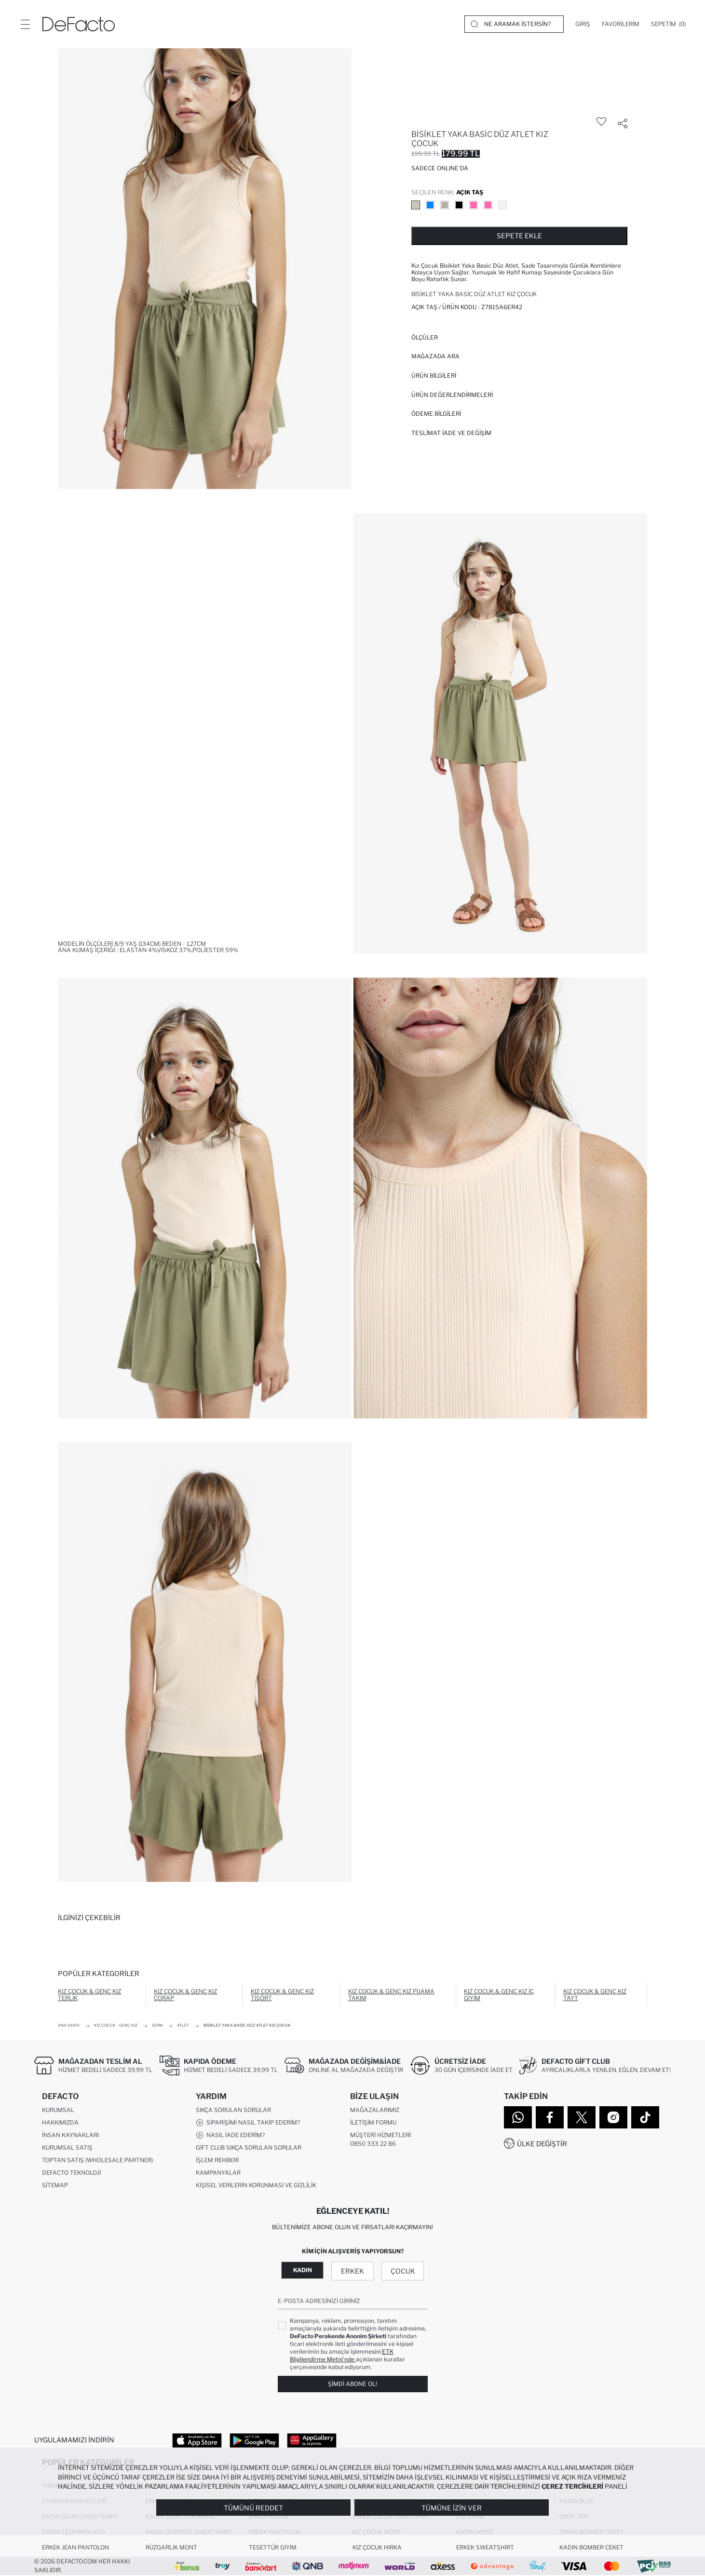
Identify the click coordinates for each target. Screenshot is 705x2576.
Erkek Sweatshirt (485, 2547)
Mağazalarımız (374, 2110)
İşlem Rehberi (217, 2160)
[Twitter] (582, 2117)
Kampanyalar (218, 2173)
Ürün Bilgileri (433, 375)
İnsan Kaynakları (70, 2135)
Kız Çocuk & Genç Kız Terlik (89, 1995)
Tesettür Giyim (273, 2547)
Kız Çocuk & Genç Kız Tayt (594, 1995)
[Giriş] (582, 24)
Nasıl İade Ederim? (230, 2136)
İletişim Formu (373, 2122)
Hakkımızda (60, 2122)
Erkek (352, 2271)
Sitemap (55, 2185)
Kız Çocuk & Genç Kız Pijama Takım (391, 1995)
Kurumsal (58, 2110)
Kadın (302, 2270)
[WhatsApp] (518, 2117)
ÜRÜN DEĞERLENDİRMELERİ (452, 394)
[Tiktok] (645, 2117)
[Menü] (25, 24)
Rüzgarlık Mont (171, 2547)
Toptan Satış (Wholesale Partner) (97, 2160)
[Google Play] (254, 2440)
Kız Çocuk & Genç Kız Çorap (185, 1995)
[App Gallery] (312, 2440)
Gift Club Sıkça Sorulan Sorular (248, 2148)
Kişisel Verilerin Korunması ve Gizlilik (256, 2185)
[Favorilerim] (620, 24)
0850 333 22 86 (373, 2144)
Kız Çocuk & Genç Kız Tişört (282, 1995)
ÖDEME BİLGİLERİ (436, 413)
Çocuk (403, 2271)
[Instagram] (613, 2117)
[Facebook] (550, 2117)
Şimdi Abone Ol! (352, 2383)
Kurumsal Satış (67, 2148)
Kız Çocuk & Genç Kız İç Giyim (499, 1995)
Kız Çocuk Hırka (377, 2547)
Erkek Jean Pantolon (75, 2547)
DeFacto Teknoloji (71, 2173)
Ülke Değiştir (542, 2144)
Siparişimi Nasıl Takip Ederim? (248, 2123)
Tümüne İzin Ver (451, 2508)
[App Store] (197, 2440)
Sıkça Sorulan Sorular (233, 2110)
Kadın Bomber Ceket (591, 2547)
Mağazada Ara (435, 356)
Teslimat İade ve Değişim (451, 432)
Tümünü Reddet (253, 2508)
